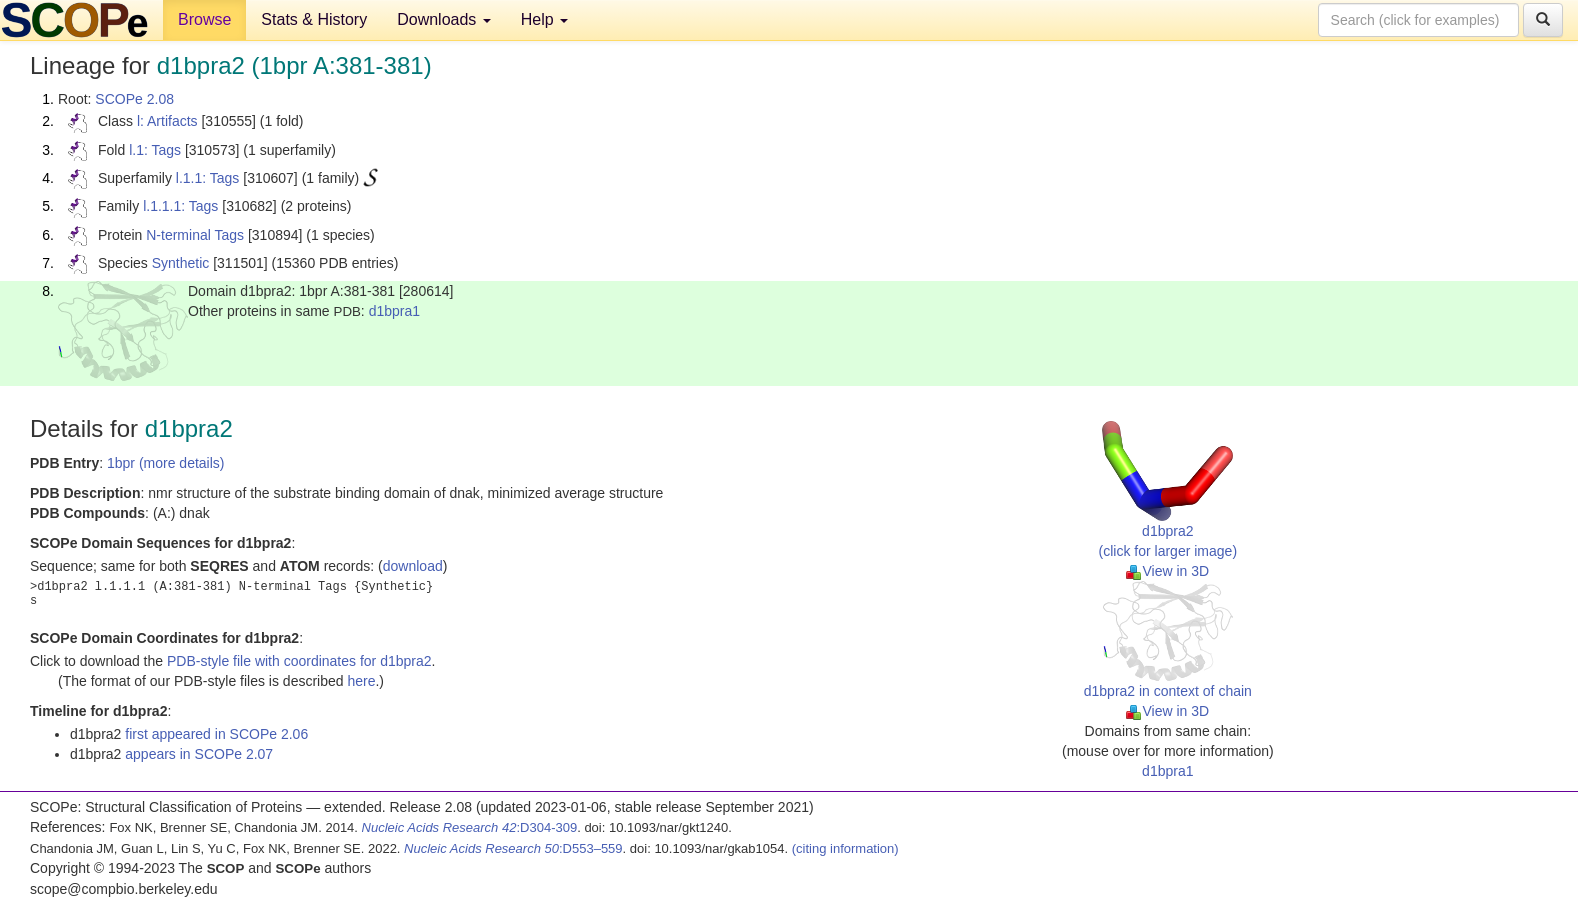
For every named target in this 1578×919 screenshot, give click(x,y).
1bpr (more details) (166, 463)
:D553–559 (513, 848)
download (413, 566)
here (361, 681)
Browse (204, 19)
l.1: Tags (155, 150)
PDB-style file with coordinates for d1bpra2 (299, 661)
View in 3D (1167, 571)
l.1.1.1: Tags (180, 206)
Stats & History (314, 19)
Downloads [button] (444, 19)
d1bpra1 (394, 311)
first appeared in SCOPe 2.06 (216, 734)
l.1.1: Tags (208, 178)
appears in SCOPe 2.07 (199, 754)
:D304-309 (470, 827)
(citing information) (845, 848)
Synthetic (181, 263)
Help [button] (544, 19)
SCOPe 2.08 (134, 99)
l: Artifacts (167, 121)
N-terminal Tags (195, 235)
